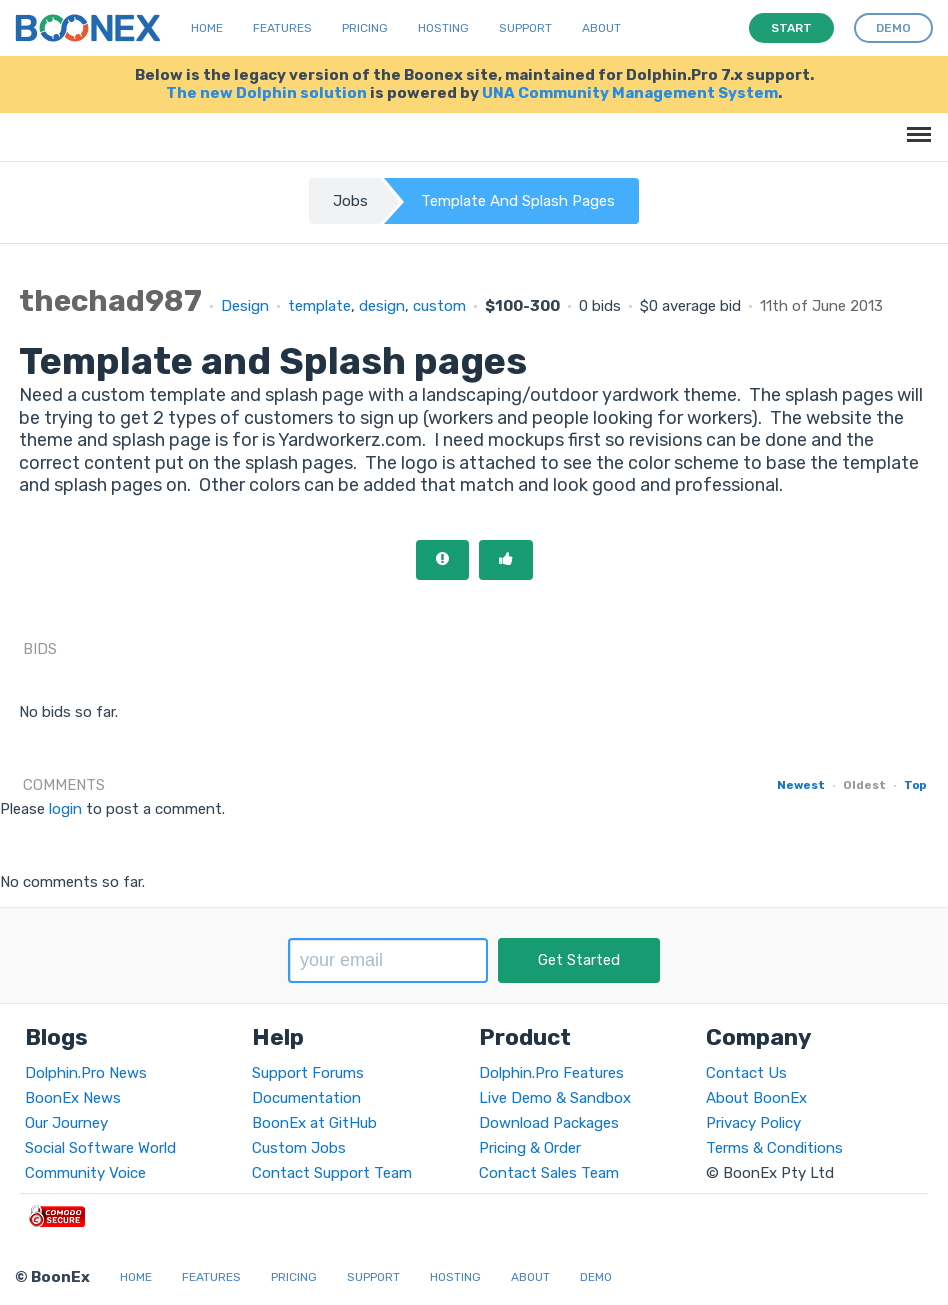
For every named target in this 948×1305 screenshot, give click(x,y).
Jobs (350, 201)
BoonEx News (73, 1098)
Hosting (443, 28)
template (319, 306)
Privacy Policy (753, 1123)
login (65, 809)
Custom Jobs (299, 1148)
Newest (801, 785)
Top (915, 785)
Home (207, 28)
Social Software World (100, 1148)
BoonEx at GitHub (314, 1123)
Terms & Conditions (774, 1148)
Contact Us (746, 1073)
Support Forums (308, 1073)
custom (439, 306)
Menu (915, 124)
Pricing (365, 28)
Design (245, 306)
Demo (596, 1277)
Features (282, 28)
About (601, 28)
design (382, 306)
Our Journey (66, 1123)
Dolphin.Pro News (86, 1073)
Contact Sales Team (549, 1173)
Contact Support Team (332, 1173)
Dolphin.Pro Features (551, 1073)
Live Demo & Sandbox (555, 1098)
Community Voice (85, 1173)
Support (525, 28)
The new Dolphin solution (266, 93)
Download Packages (549, 1123)
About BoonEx (756, 1098)
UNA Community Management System (630, 93)
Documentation (306, 1098)
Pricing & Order (530, 1148)
